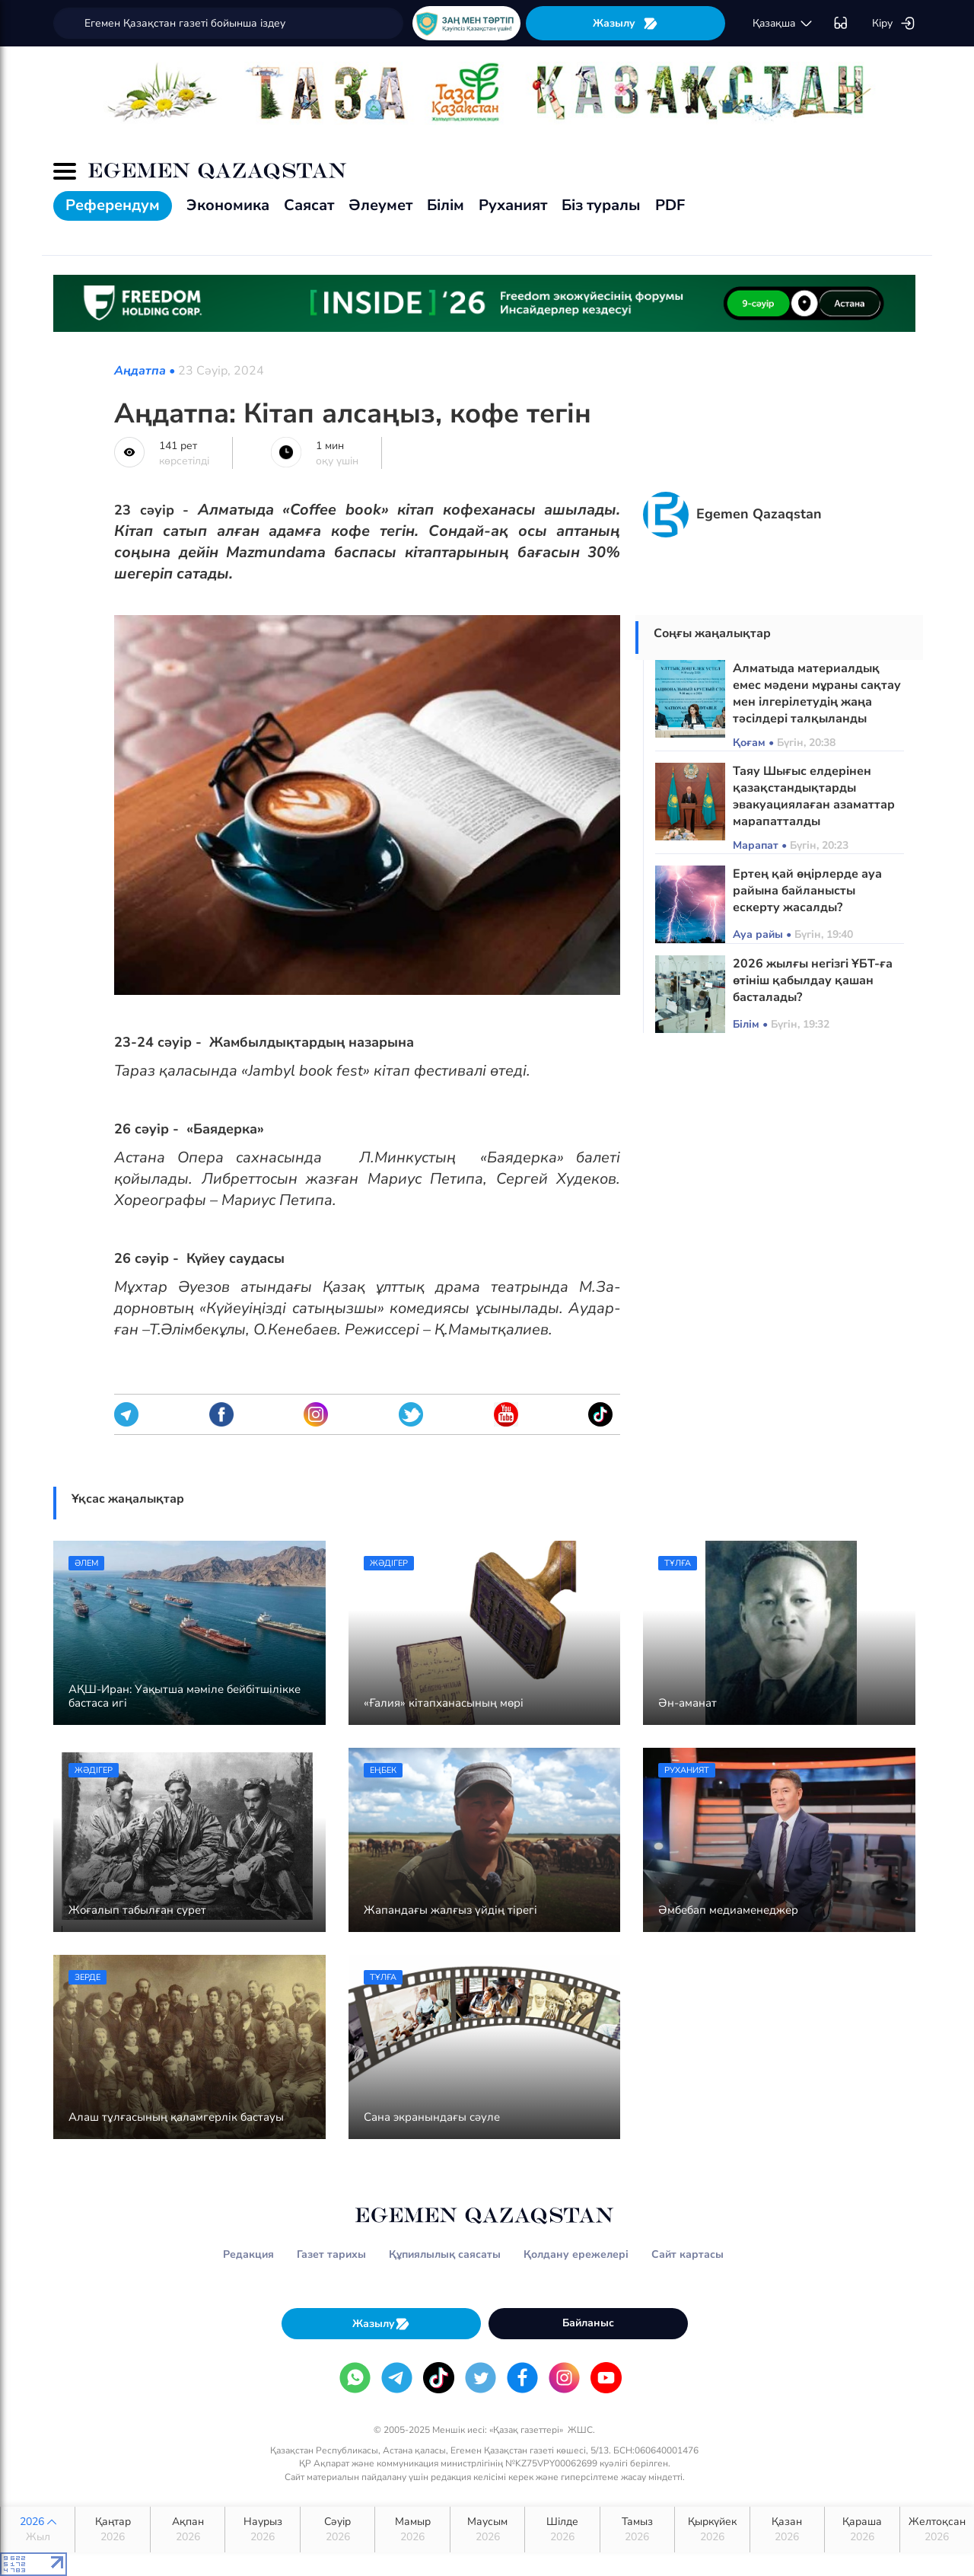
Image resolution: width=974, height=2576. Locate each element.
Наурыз (262, 2529)
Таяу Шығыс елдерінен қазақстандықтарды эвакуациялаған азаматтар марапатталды (814, 796)
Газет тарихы (331, 2254)
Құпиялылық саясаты (445, 2254)
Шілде (562, 2529)
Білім (445, 205)
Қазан (787, 2529)
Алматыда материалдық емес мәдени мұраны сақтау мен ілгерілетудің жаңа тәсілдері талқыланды (817, 693)
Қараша (861, 2529)
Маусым (487, 2529)
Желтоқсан (937, 2529)
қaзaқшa (783, 23)
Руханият (513, 205)
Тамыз (637, 2529)
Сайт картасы (687, 2254)
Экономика (227, 205)
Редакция (248, 2254)
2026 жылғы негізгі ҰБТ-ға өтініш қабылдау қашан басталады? (813, 980)
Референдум (112, 205)
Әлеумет (380, 205)
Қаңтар (112, 2529)
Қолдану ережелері (576, 2254)
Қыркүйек (712, 2529)
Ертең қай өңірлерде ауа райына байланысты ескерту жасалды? (807, 891)
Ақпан (187, 2529)
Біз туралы (601, 205)
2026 (37, 2529)
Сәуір (337, 2529)
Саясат (309, 205)
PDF (670, 205)
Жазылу (625, 23)
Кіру (893, 23)
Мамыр (412, 2529)
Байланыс (588, 2323)
